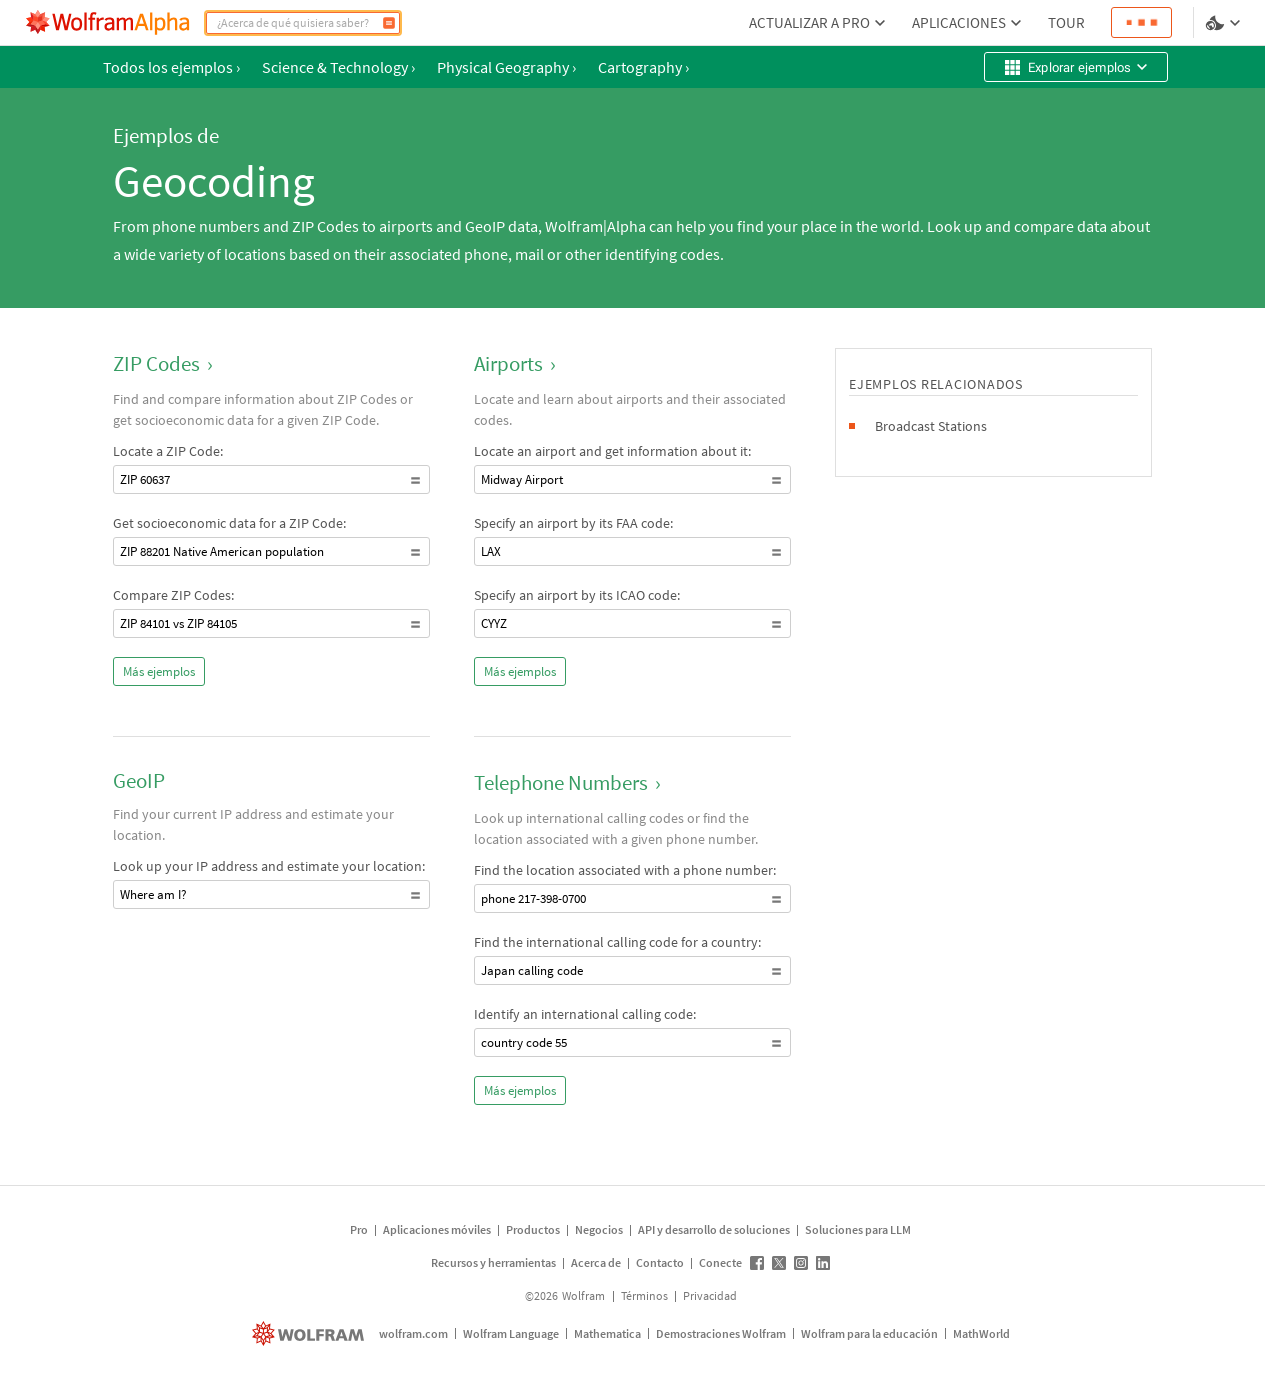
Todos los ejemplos (171, 67)
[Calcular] (389, 23)
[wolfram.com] (310, 1333)
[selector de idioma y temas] (1225, 23)
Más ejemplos (159, 671)
